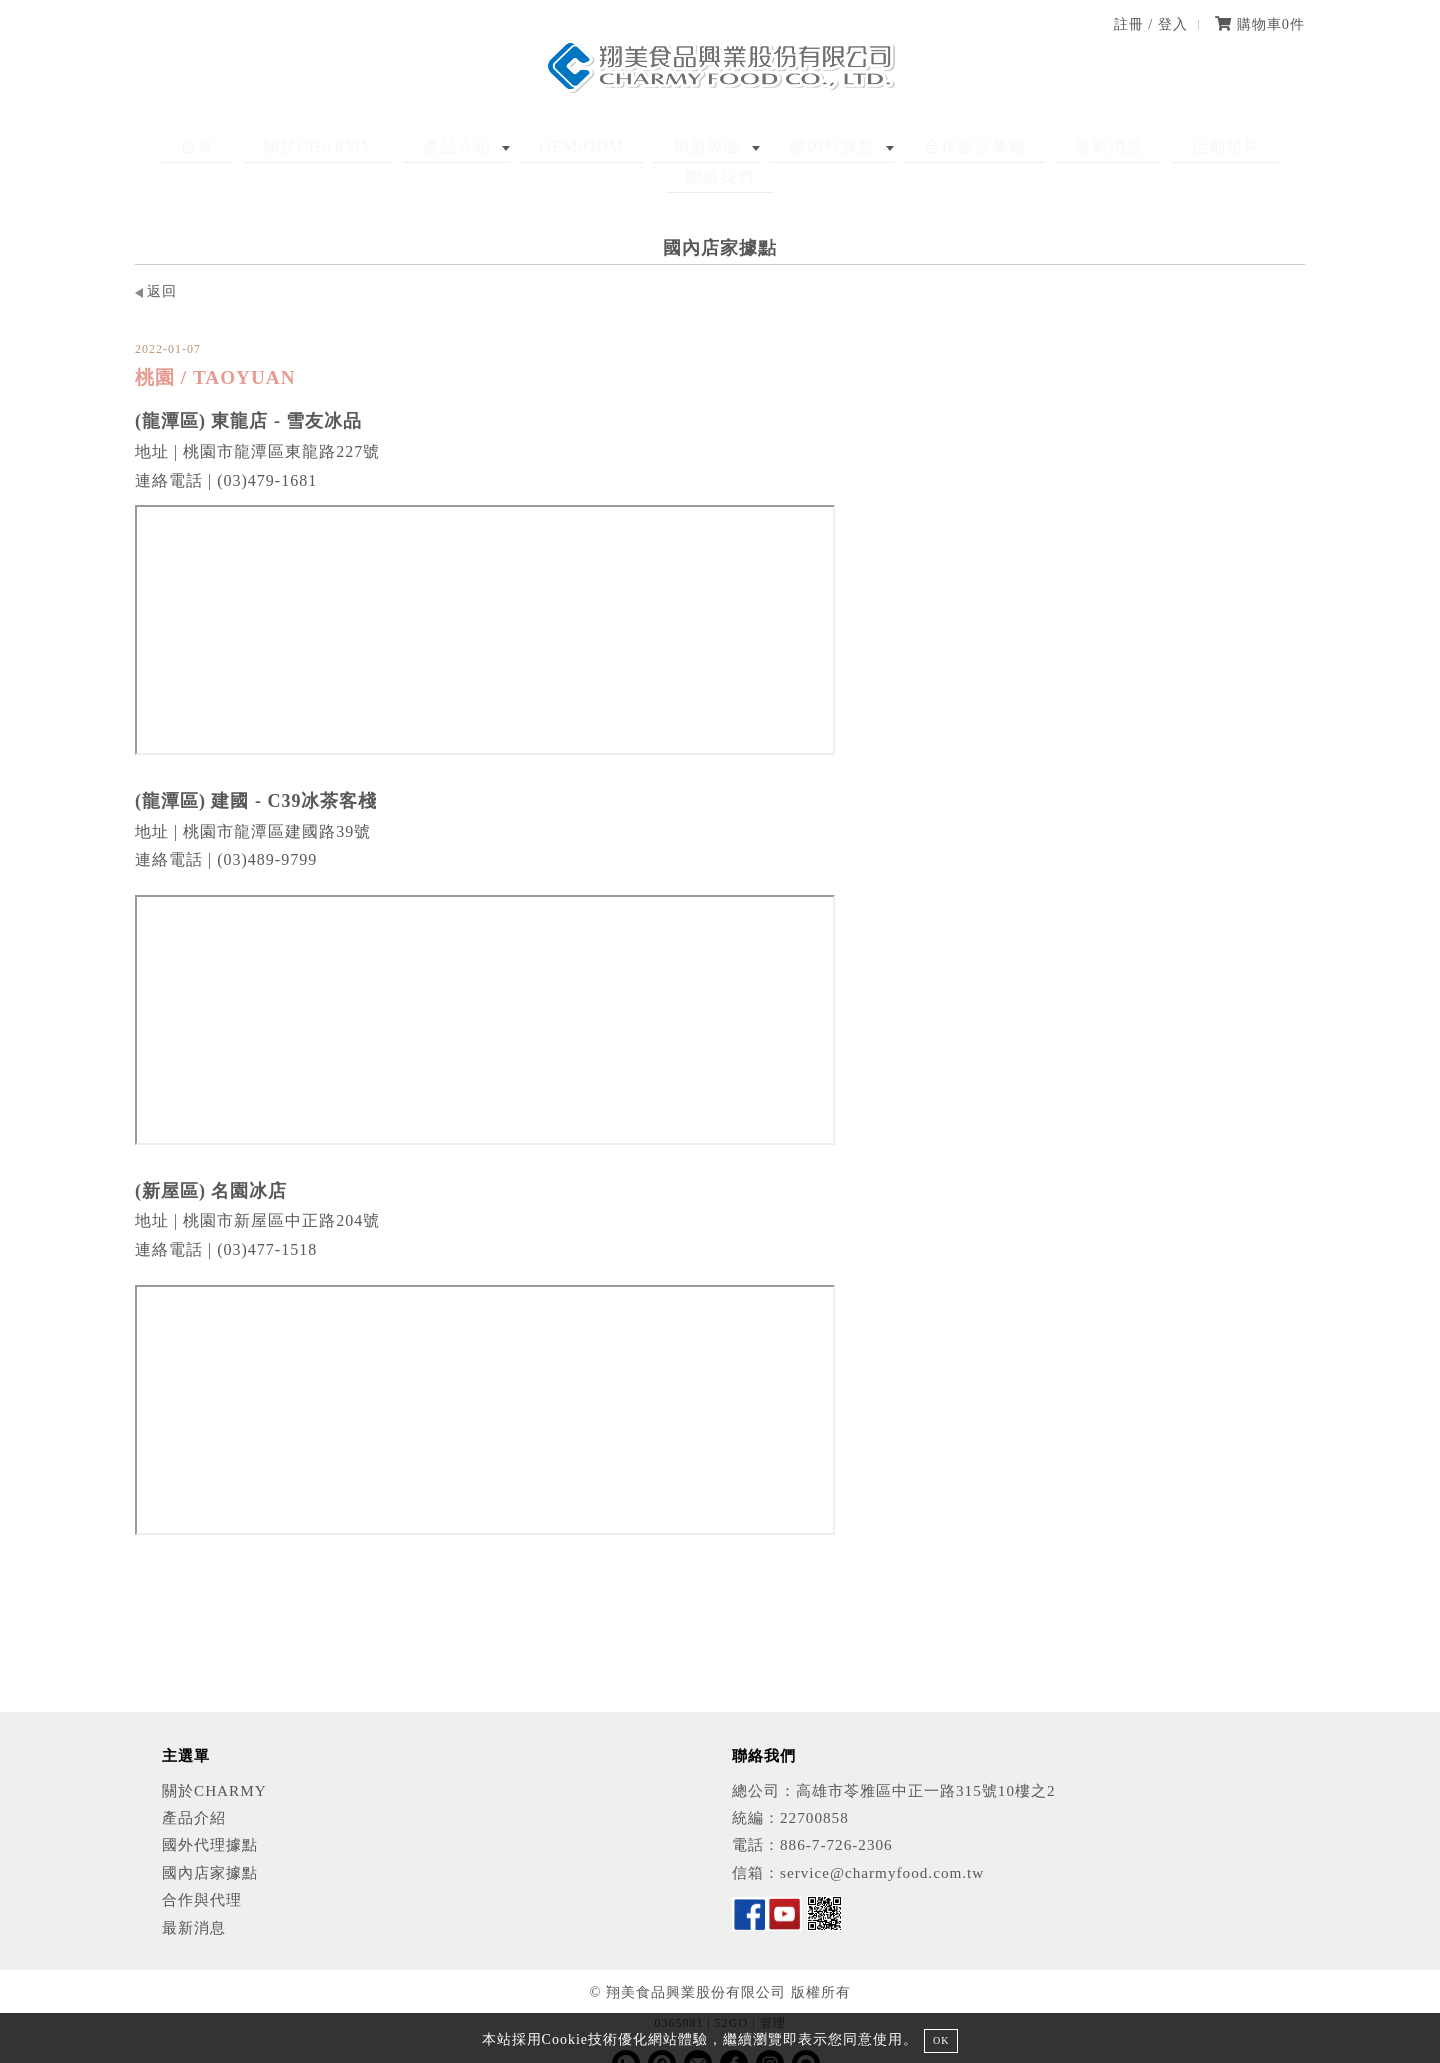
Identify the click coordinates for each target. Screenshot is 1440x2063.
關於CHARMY (326, 146)
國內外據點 (764, 146)
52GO (731, 1994)
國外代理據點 (210, 1815)
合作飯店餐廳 (888, 146)
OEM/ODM (551, 146)
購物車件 (1260, 24)
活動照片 (1101, 146)
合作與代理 (202, 1869)
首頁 (224, 146)
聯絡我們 (1199, 146)
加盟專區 (658, 146)
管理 (773, 1994)
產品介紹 (445, 146)
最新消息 (1003, 146)
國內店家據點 (210, 1842)
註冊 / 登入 (1151, 24)
